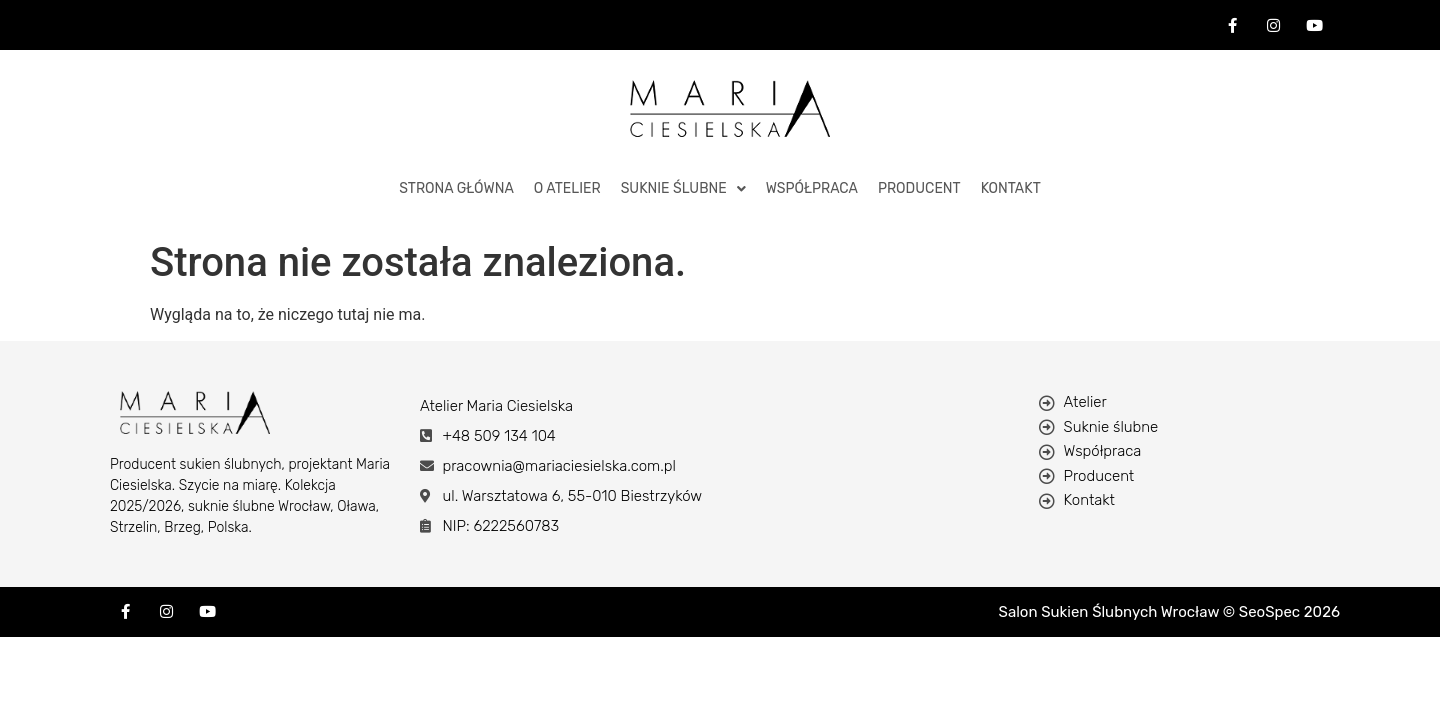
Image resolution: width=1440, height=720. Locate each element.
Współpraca (812, 188)
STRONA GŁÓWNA (456, 188)
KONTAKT (1011, 188)
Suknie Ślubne (683, 188)
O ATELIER (567, 188)
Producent (919, 188)
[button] (683, 189)
